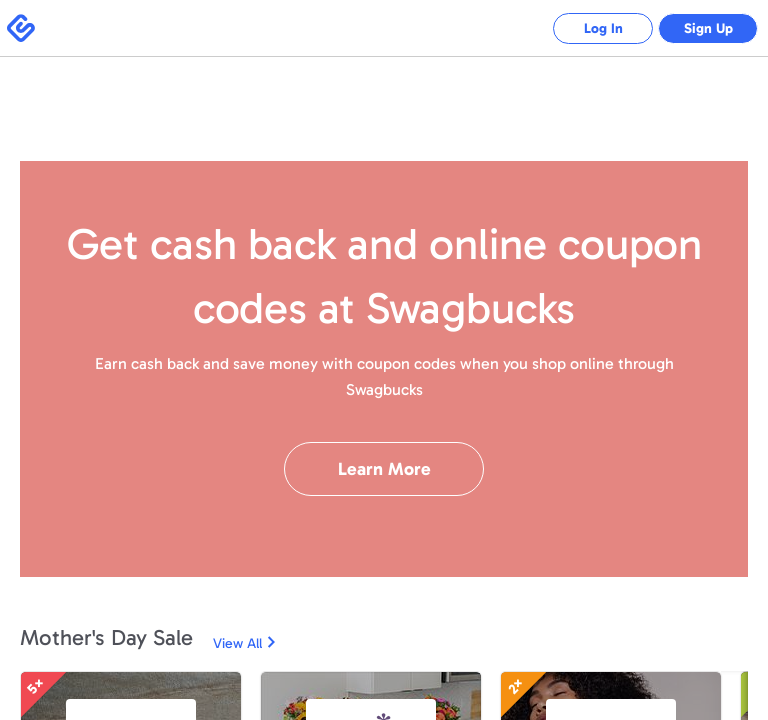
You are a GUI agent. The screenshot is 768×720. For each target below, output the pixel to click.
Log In (603, 28)
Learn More (384, 469)
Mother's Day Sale (106, 637)
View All (237, 643)
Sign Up (708, 28)
